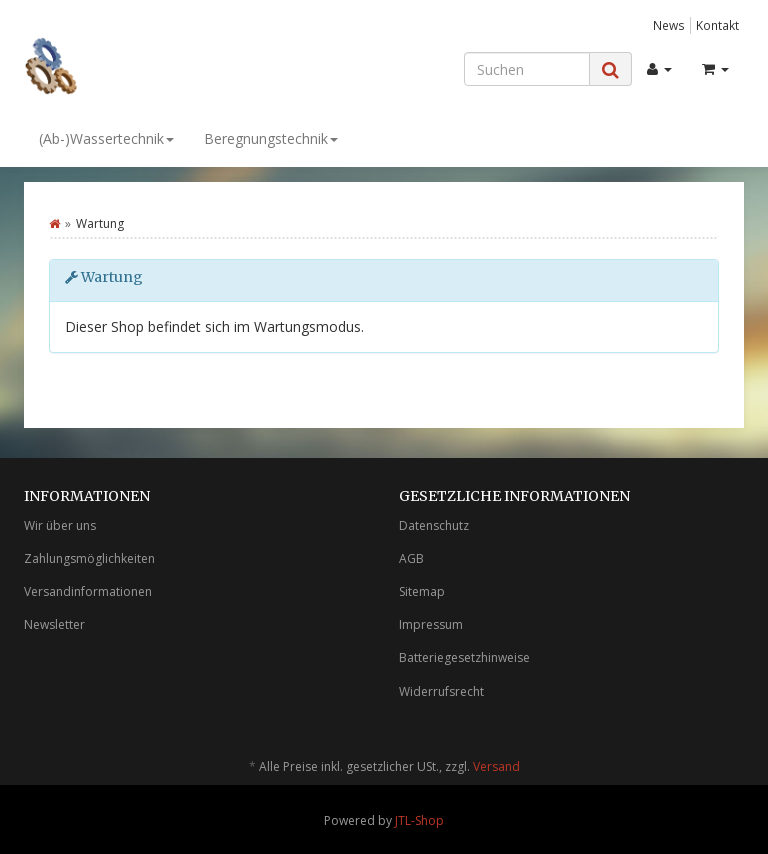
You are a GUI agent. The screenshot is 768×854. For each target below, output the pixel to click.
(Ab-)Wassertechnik (106, 138)
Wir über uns (60, 525)
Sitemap (422, 591)
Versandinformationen (88, 591)
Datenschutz (434, 525)
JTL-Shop (419, 820)
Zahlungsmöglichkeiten (89, 558)
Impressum (431, 624)
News (669, 25)
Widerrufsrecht (441, 691)
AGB (411, 558)
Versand (496, 766)
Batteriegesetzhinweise (464, 657)
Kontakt (717, 25)
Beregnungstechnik (271, 138)
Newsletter (54, 624)
